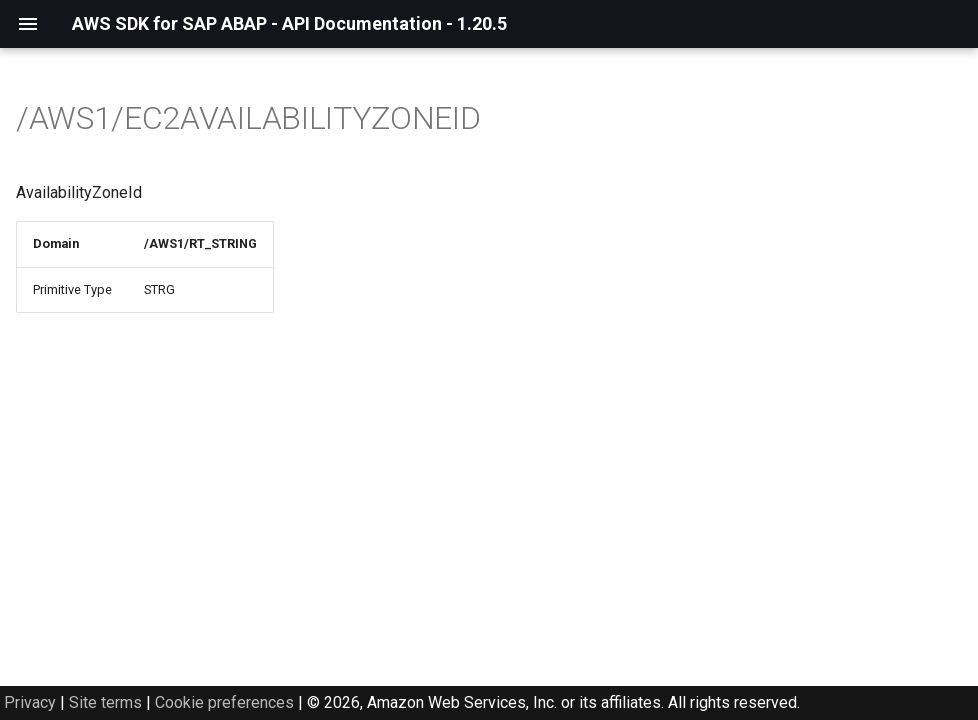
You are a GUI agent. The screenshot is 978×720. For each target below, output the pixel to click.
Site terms (105, 702)
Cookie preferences (224, 702)
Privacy (30, 702)
